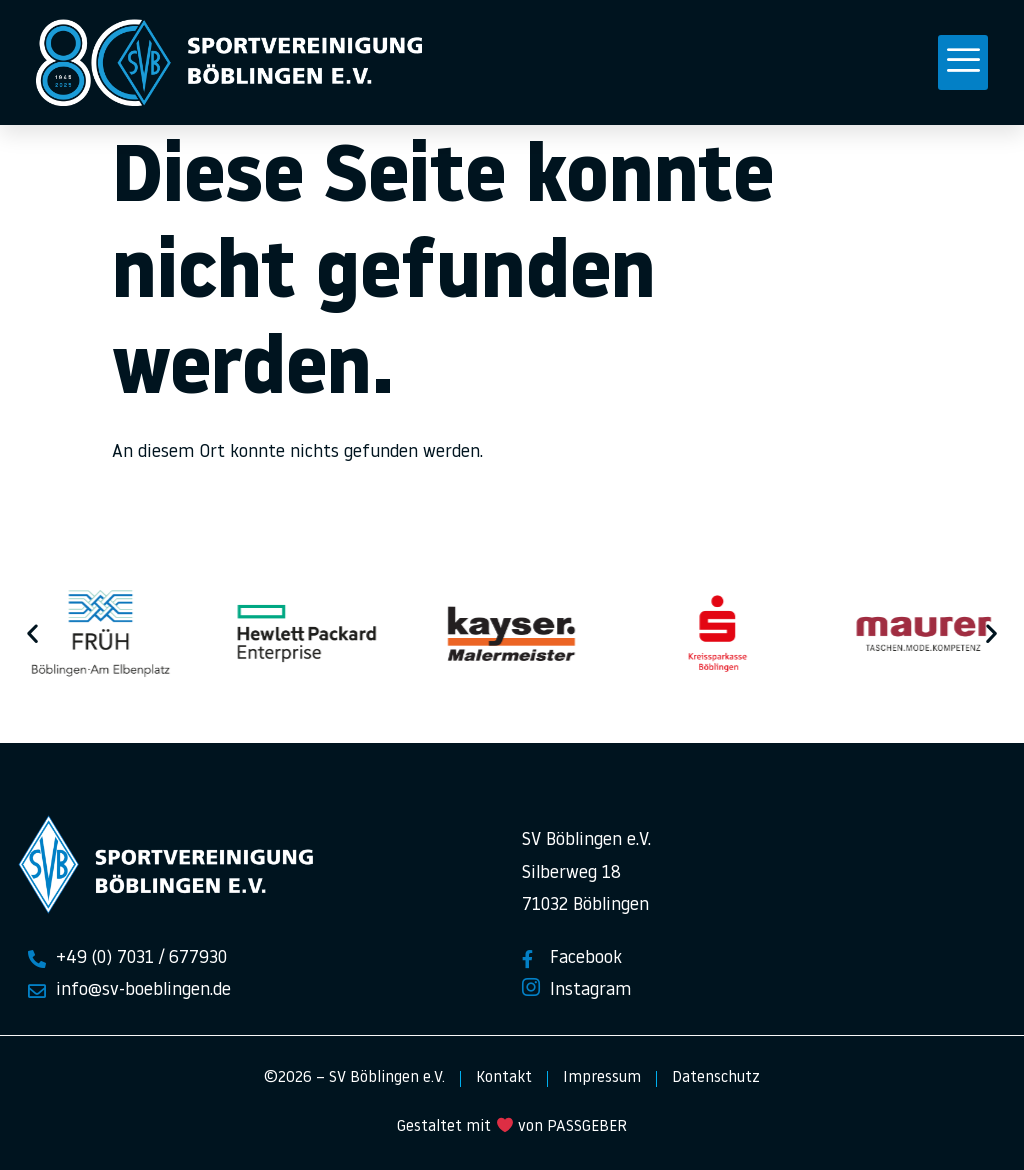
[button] (963, 63)
